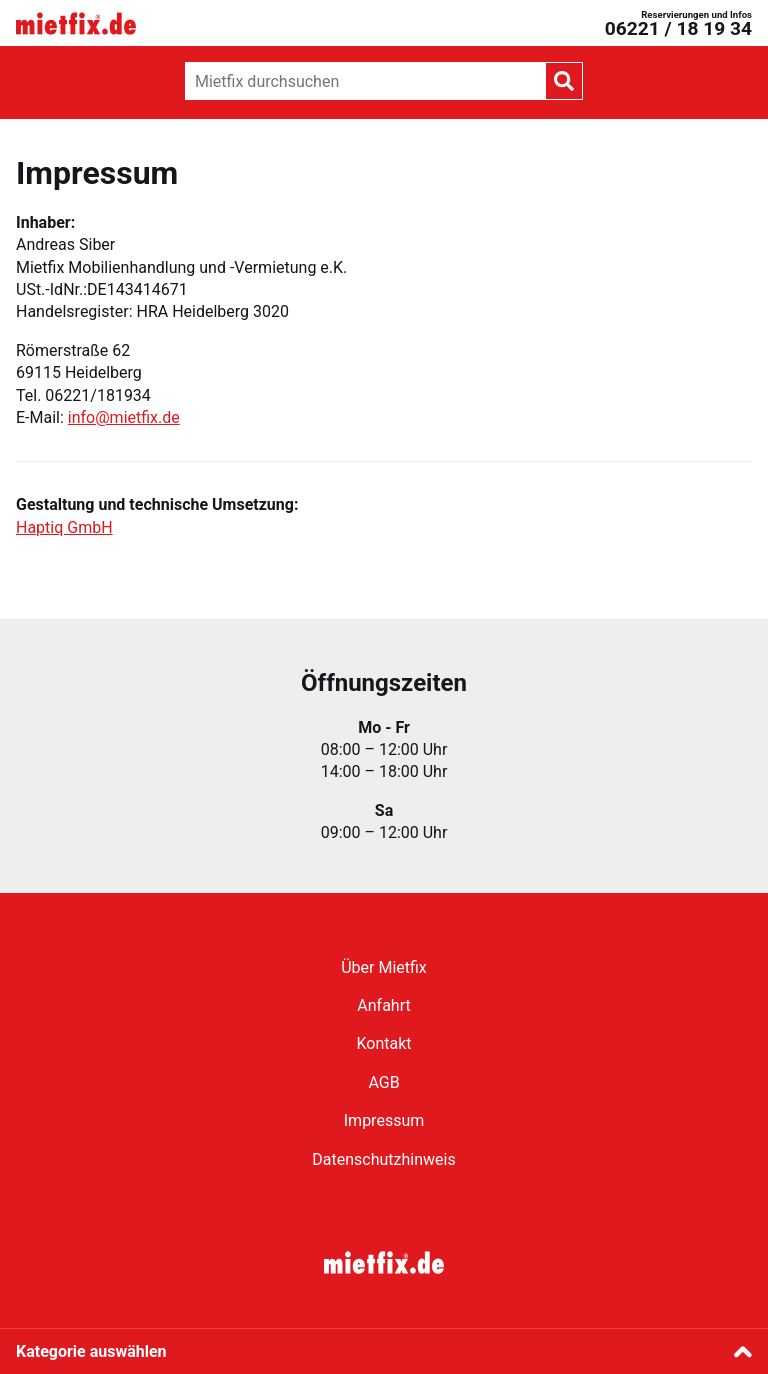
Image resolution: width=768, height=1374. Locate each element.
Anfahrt (383, 1005)
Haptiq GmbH (64, 527)
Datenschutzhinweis (383, 1159)
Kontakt (383, 1043)
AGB (383, 1082)
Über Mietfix (384, 967)
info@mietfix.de (124, 417)
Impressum (384, 1120)
